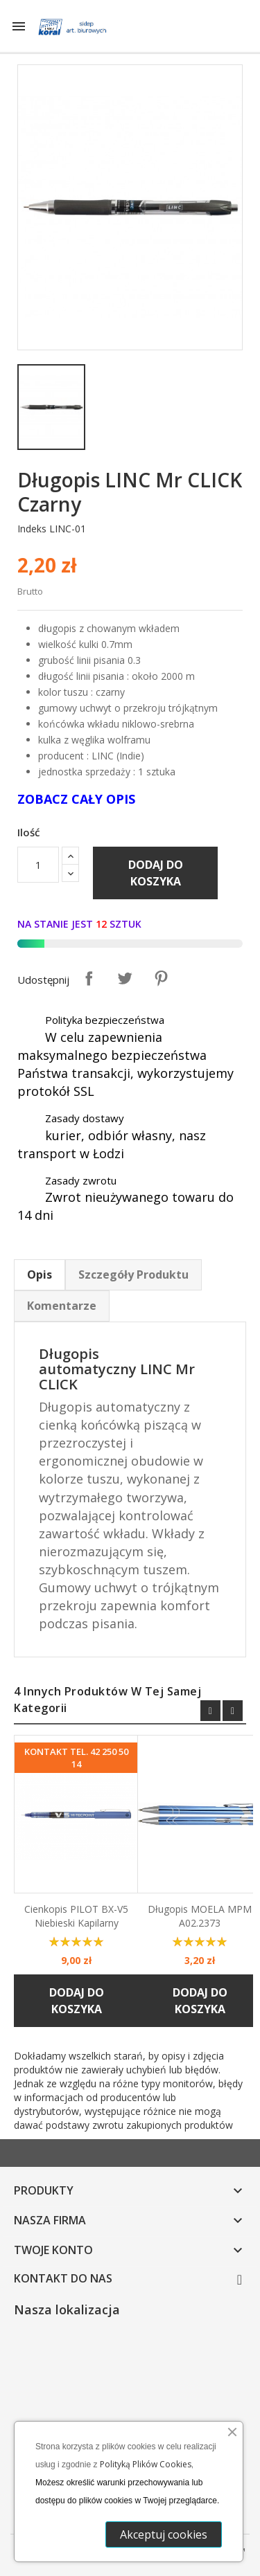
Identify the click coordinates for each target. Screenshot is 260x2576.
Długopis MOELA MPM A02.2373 (200, 1915)
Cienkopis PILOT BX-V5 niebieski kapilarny (76, 1915)
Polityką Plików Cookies (145, 2464)
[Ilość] (38, 865)
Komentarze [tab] (61, 1305)
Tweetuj (125, 978)
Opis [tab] (39, 1274)
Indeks (31, 528)
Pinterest (161, 978)
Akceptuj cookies (166, 2534)
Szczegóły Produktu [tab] (133, 1274)
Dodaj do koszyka (155, 873)
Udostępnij (89, 978)
